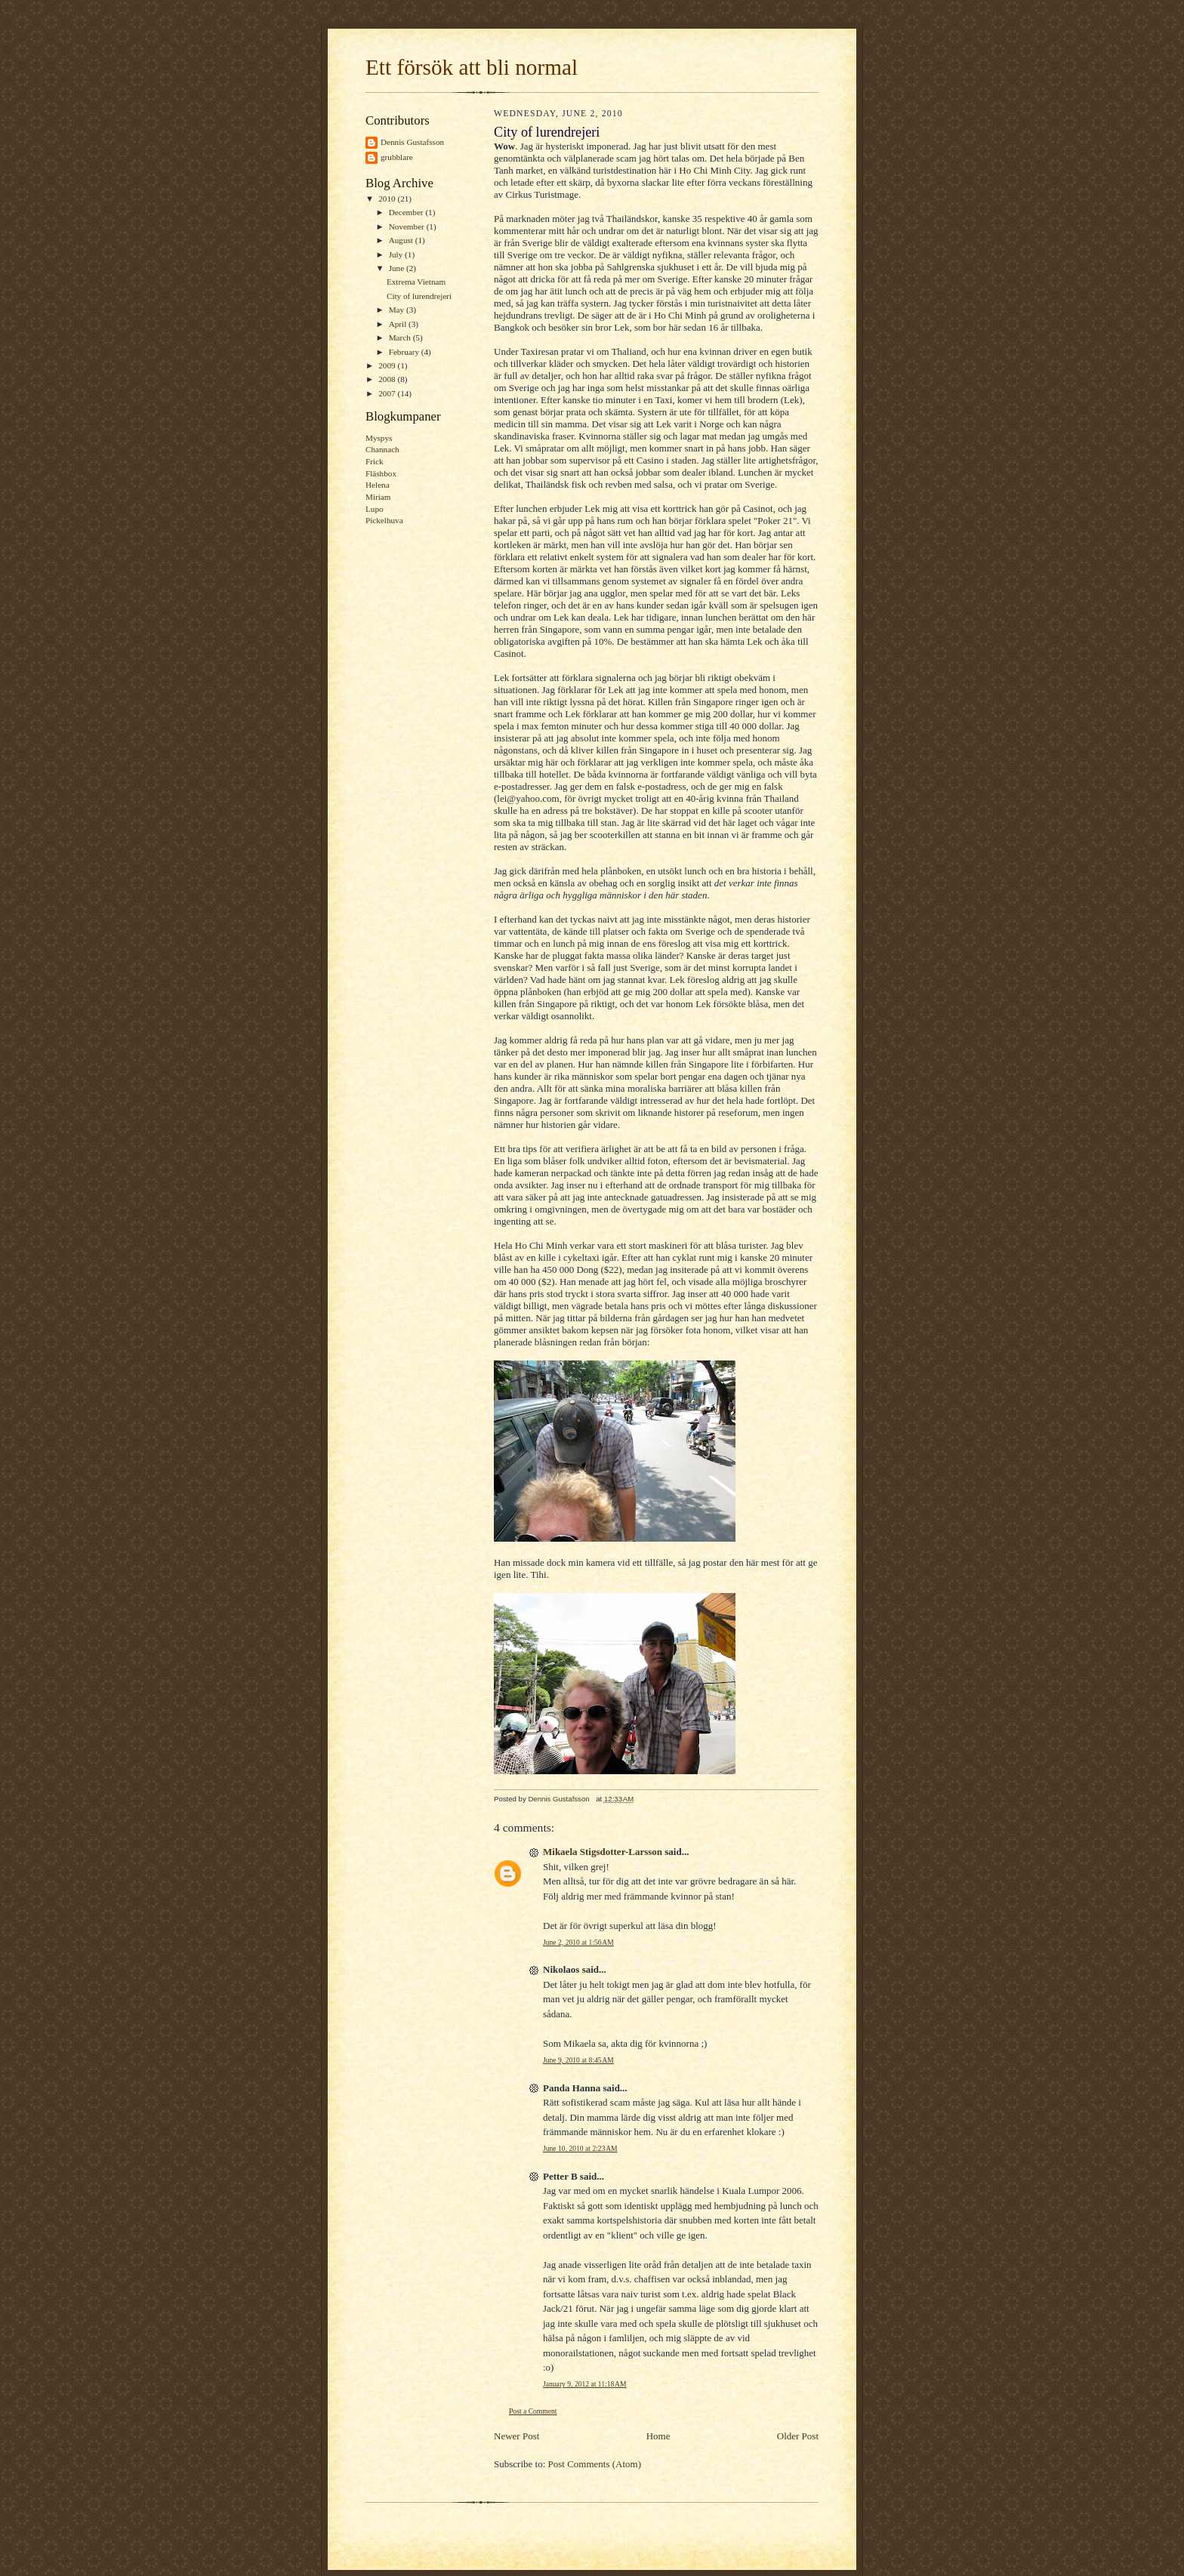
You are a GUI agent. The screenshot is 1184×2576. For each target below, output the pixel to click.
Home (658, 2436)
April (399, 323)
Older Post (798, 2436)
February (405, 351)
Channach (382, 449)
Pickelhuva (384, 520)
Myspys (378, 437)
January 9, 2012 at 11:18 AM (585, 2384)
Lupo (374, 508)
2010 (387, 198)
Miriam (378, 496)
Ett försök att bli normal (471, 67)
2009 (387, 365)
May (397, 309)
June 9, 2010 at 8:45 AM (578, 2060)
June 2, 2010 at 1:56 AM (578, 1942)
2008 (387, 379)
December (407, 212)
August (402, 240)
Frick (374, 461)
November (408, 226)
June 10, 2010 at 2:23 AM (580, 2148)
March (401, 337)
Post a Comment (533, 2411)
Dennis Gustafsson (412, 141)
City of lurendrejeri (419, 295)
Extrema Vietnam (416, 281)
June (397, 268)
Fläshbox (380, 473)
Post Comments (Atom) (595, 2464)
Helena (377, 484)
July (397, 254)
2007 (387, 393)
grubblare (397, 157)
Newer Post (516, 2436)
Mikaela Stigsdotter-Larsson (602, 1851)
